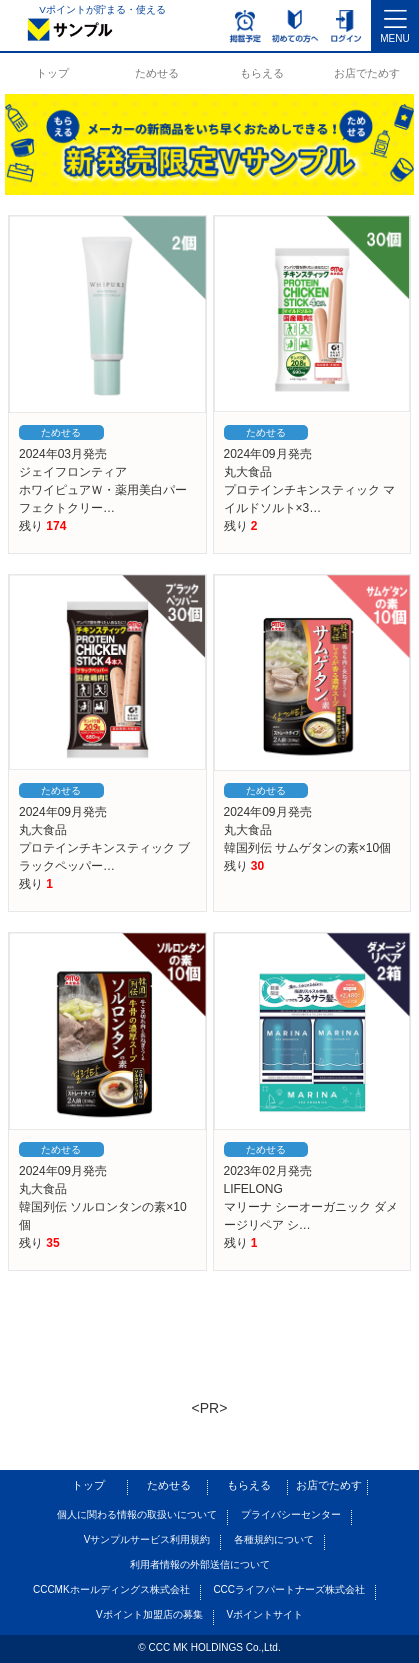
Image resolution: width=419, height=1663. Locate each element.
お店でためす (367, 73)
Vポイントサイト (264, 1614)
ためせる (157, 73)
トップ (52, 73)
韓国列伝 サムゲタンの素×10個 (308, 848)
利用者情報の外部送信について (200, 1564)
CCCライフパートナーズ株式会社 (289, 1589)
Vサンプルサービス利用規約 (147, 1539)
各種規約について (274, 1539)
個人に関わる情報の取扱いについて (137, 1514)
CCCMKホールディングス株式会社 (111, 1589)
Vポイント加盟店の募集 (149, 1614)
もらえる (262, 73)
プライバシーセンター (291, 1514)
